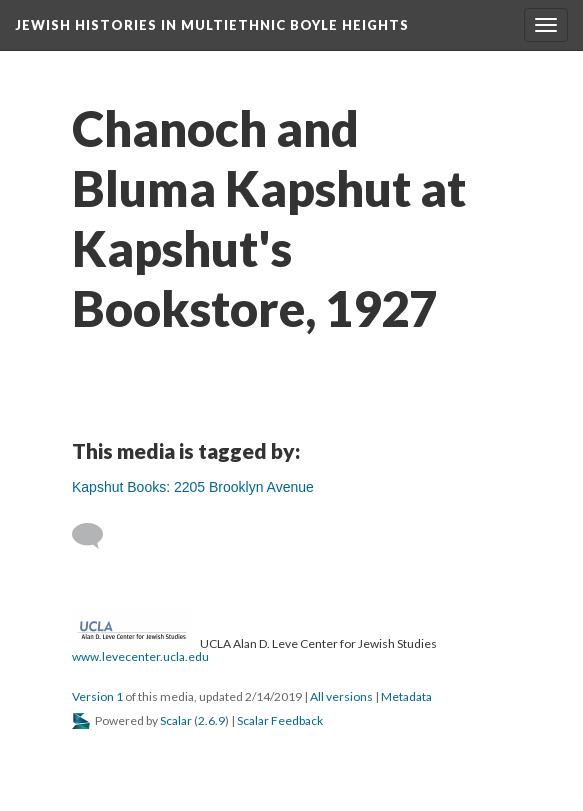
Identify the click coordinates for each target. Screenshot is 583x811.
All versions (341, 696)
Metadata (406, 696)
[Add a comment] (96, 536)
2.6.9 (211, 720)
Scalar (176, 720)
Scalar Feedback (280, 720)
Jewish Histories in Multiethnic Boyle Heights (212, 25)
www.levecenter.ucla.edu (140, 656)
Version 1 (97, 696)
